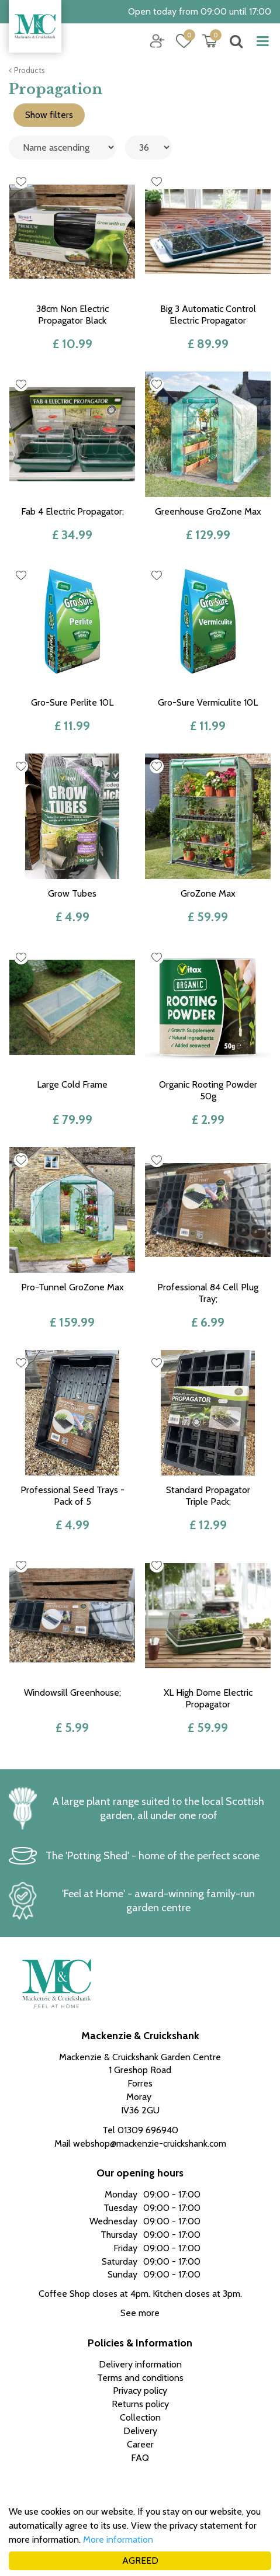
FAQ (140, 2457)
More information (118, 2539)
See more (140, 2312)
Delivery (140, 2430)
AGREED (140, 2560)
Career (140, 2444)
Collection (140, 2417)
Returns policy (140, 2404)
